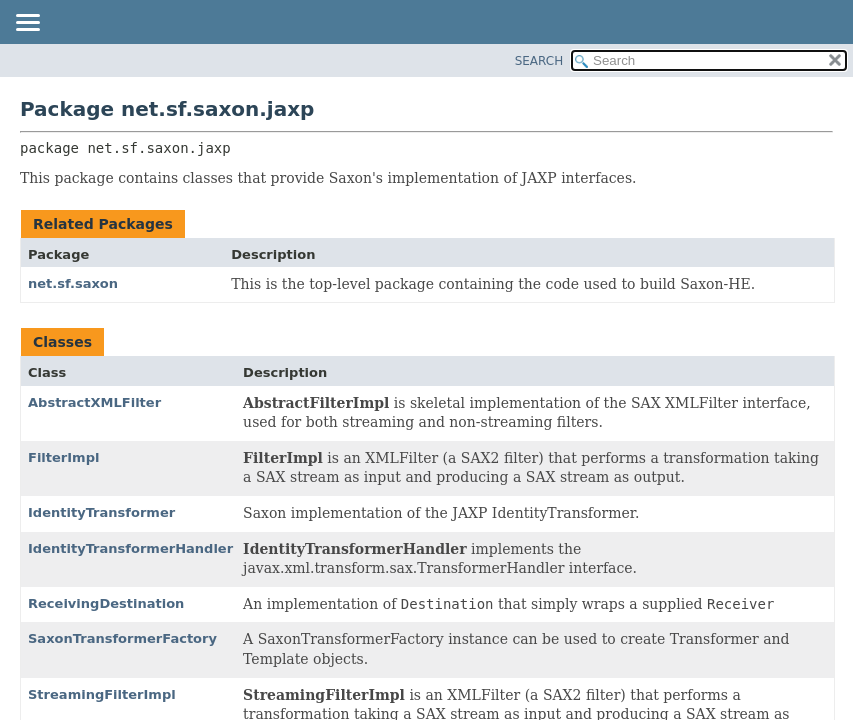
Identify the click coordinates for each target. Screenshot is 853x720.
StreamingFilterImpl (102, 694)
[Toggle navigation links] (27, 24)
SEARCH (539, 61)
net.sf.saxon (73, 283)
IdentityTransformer (101, 512)
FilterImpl (63, 457)
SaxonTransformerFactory (122, 638)
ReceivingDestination (106, 603)
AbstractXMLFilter (94, 402)
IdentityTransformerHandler (130, 548)
